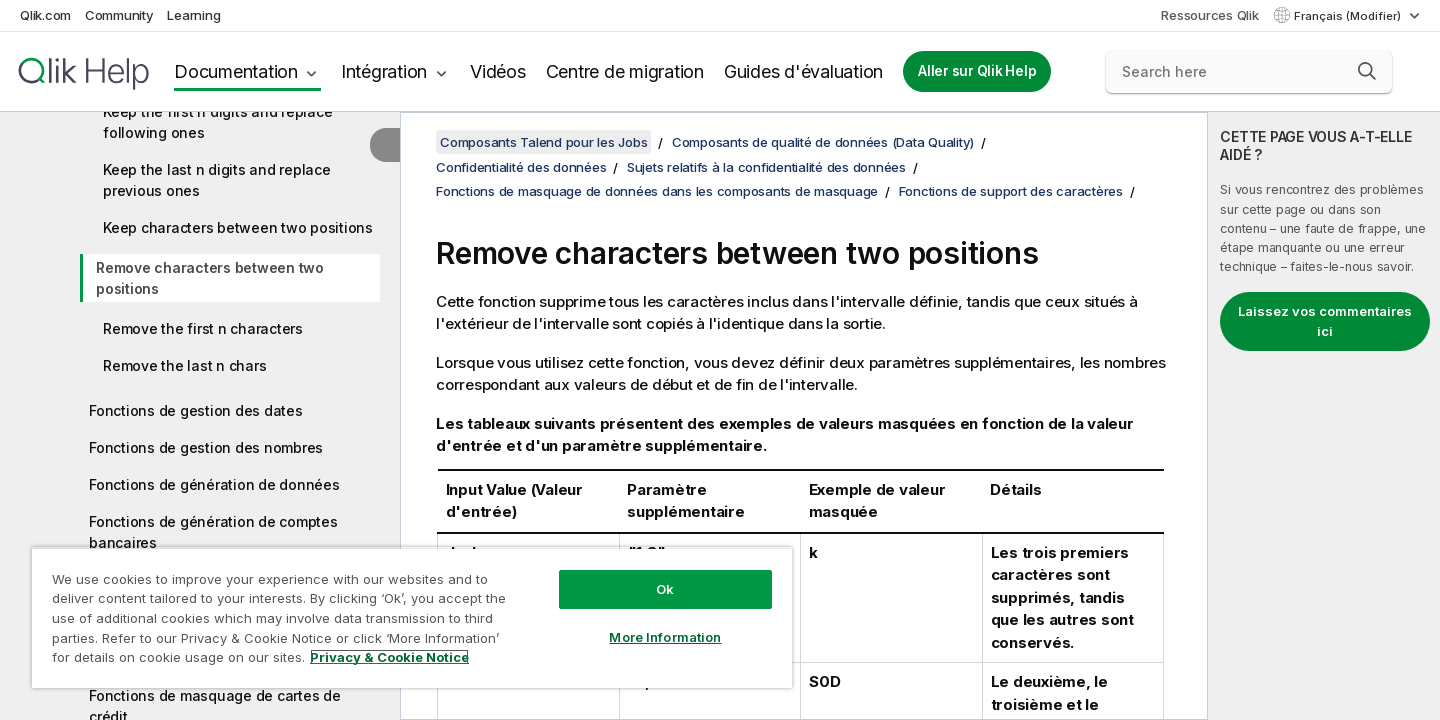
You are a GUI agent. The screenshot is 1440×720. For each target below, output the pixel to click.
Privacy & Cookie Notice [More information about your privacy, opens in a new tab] (389, 657)
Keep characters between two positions (238, 227)
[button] (1367, 71)
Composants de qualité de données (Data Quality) (823, 142)
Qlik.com (45, 15)
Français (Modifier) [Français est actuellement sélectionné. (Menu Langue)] (1349, 16)
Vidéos (498, 71)
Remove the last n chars (184, 365)
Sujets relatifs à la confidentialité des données (766, 167)
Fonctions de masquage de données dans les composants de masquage (657, 191)
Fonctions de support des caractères (1011, 191)
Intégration (384, 71)
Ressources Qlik (1209, 15)
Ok (665, 589)
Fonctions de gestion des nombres (206, 447)
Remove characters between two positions (210, 278)
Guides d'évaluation (803, 71)
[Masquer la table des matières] (385, 145)
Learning (193, 15)
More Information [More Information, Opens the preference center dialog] (665, 637)
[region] (412, 617)
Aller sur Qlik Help (977, 71)
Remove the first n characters (203, 328)
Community (119, 15)
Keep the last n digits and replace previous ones (217, 180)
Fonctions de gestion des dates (196, 410)
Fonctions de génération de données (214, 484)
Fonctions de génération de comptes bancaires (213, 532)
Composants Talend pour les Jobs (543, 142)
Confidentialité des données (521, 167)
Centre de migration (625, 71)
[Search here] (1249, 72)
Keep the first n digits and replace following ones (217, 122)
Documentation (236, 71)
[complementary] (1324, 416)
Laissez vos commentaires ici (1325, 321)
